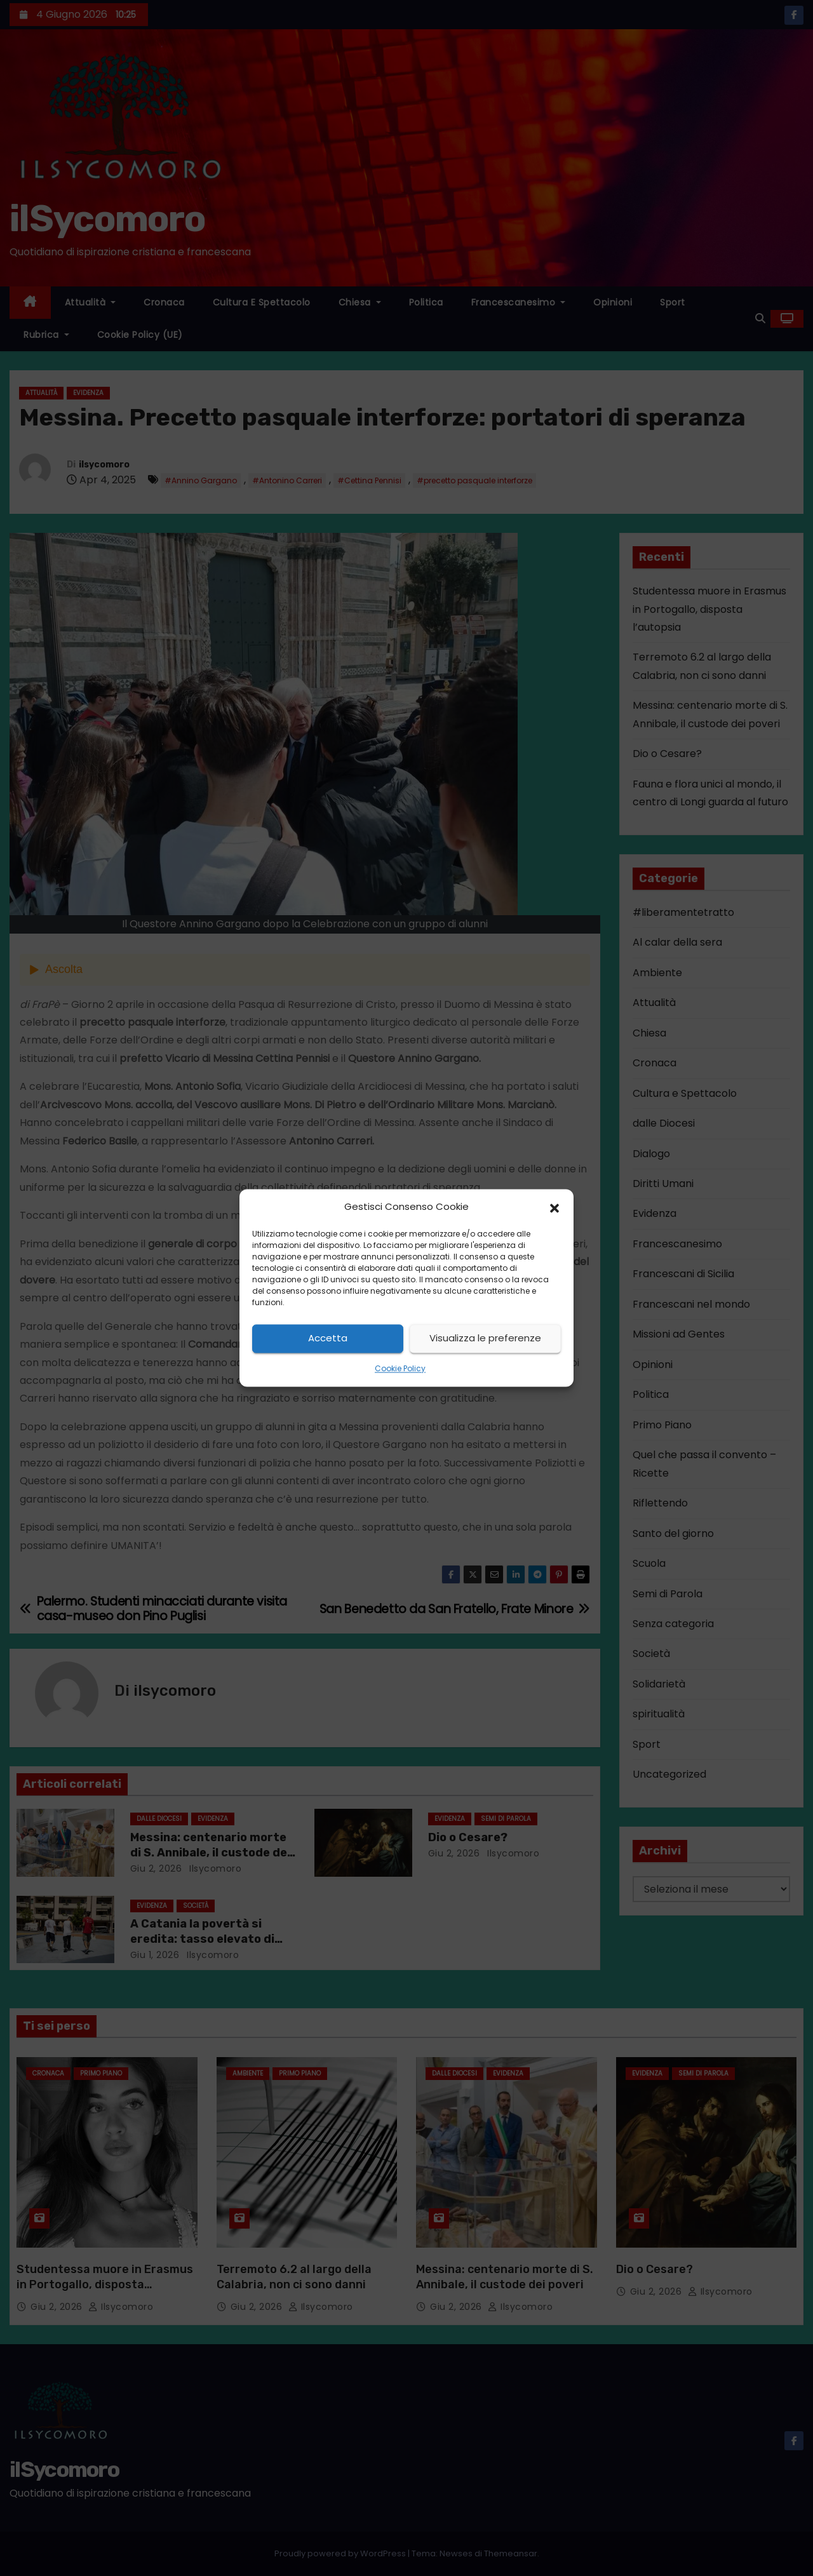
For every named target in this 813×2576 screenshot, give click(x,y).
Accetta (327, 1338)
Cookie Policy (400, 1368)
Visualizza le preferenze (485, 1338)
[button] (554, 1207)
